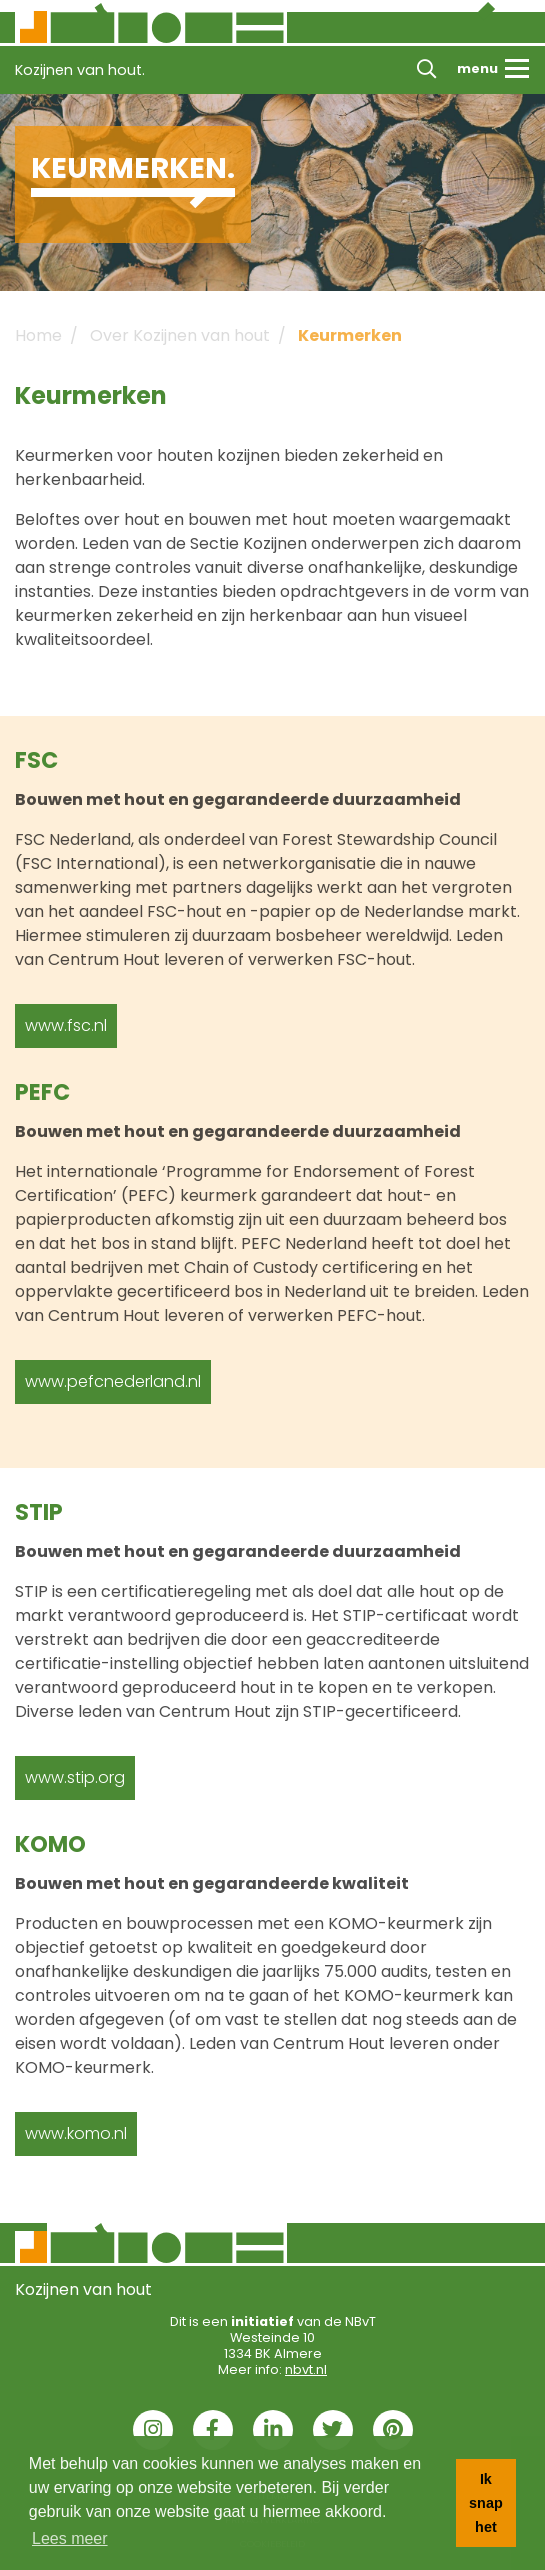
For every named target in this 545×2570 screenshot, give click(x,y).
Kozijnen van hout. (80, 70)
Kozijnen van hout (83, 2289)
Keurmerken (350, 335)
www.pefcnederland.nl (113, 1381)
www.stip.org (75, 1777)
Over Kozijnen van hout (180, 335)
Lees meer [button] (70, 2538)
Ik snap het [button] (486, 2503)
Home (38, 335)
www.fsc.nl (66, 1025)
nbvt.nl (306, 2369)
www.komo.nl (76, 2133)
